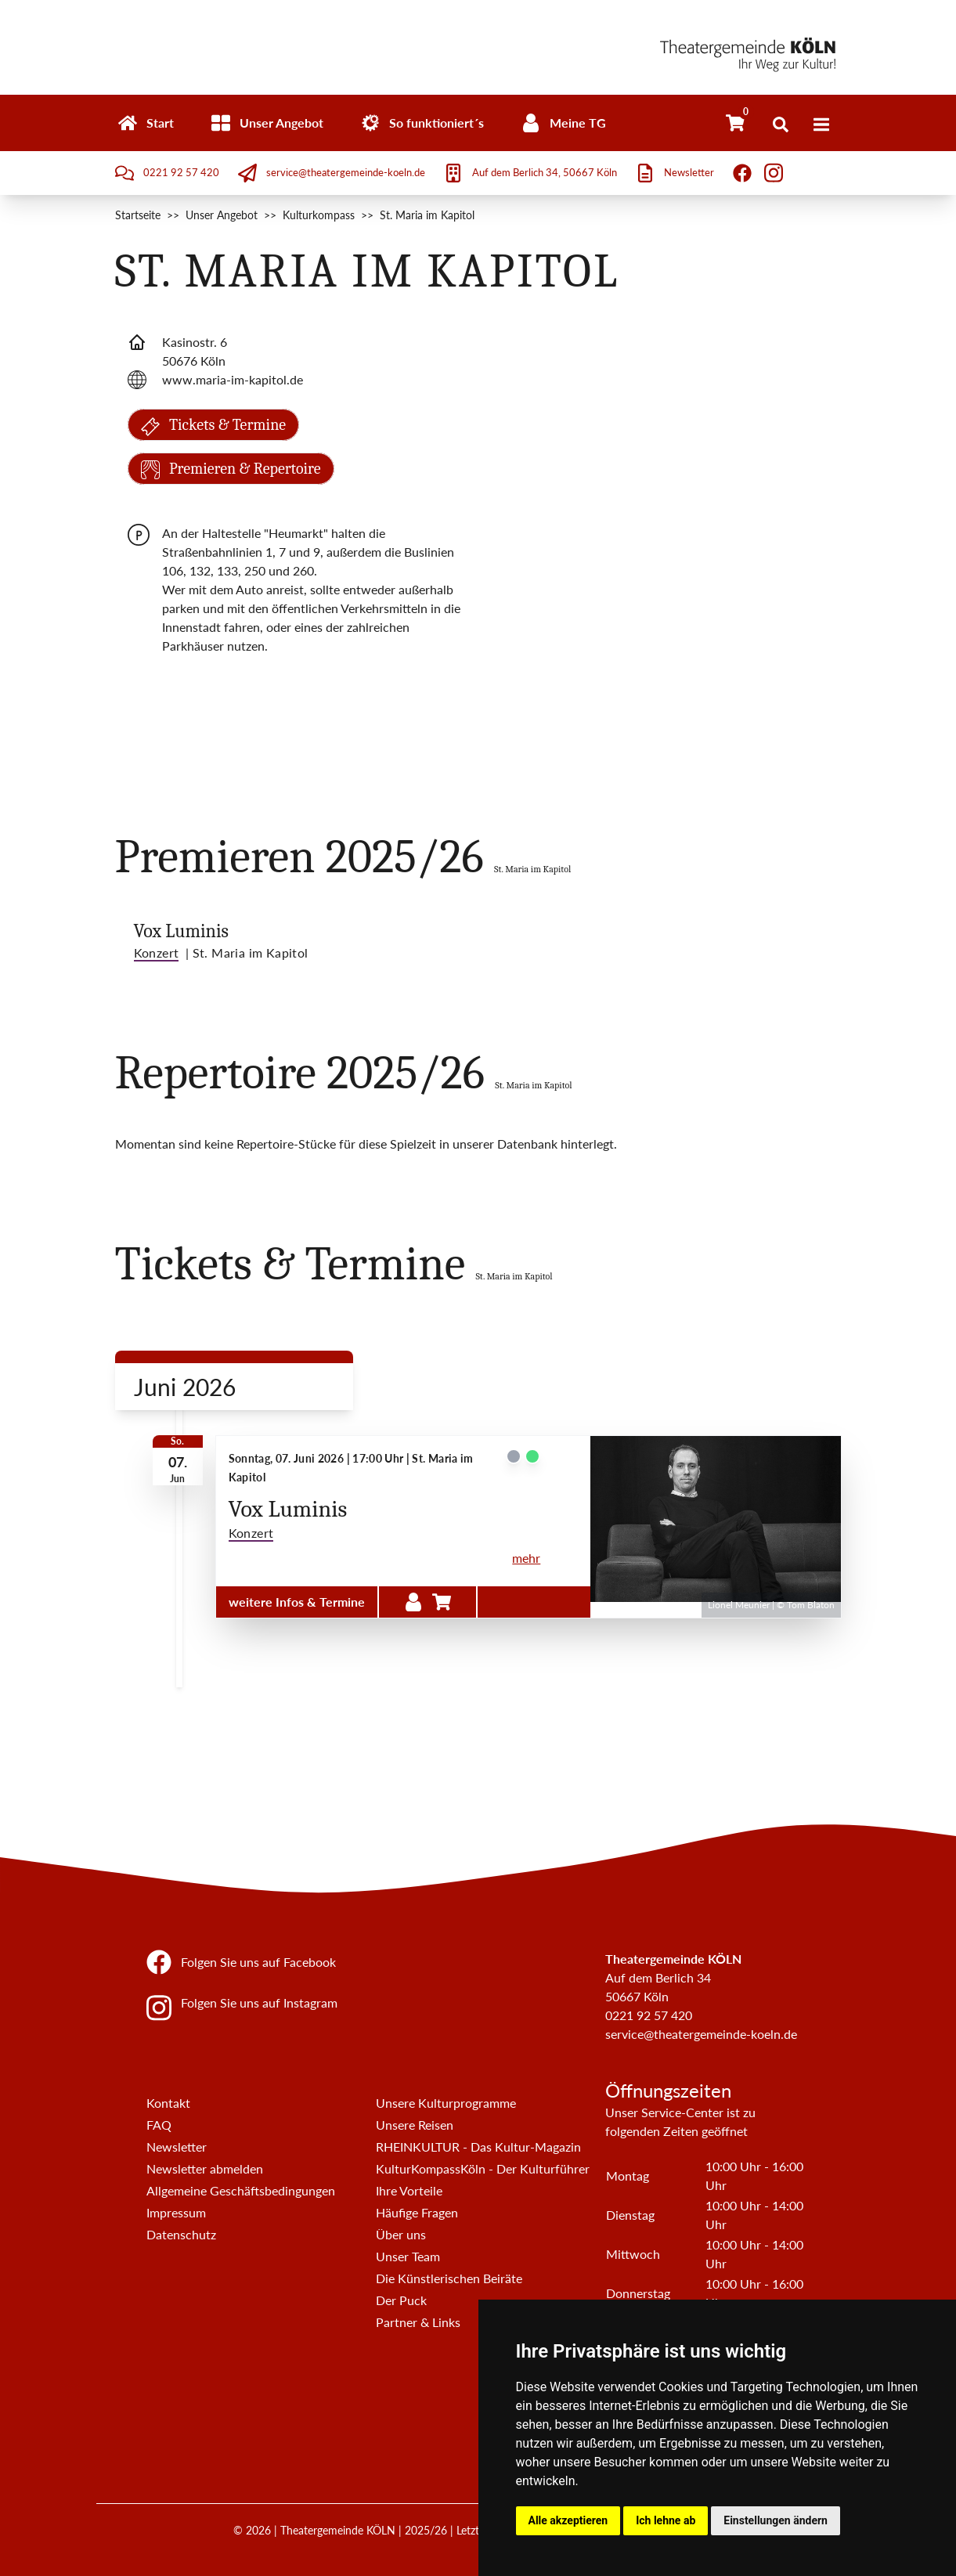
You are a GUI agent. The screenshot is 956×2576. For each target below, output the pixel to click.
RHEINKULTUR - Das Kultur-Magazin (478, 2146)
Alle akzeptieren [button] (568, 2520)
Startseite (138, 215)
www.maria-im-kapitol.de (232, 379)
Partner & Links (418, 2321)
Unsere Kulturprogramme (446, 2102)
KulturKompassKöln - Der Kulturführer (483, 2168)
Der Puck (401, 2300)
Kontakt (168, 2102)
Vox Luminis (181, 931)
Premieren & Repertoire (231, 469)
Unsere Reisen (414, 2124)
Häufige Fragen (417, 2212)
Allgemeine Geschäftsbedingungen (240, 2190)
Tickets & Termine (214, 426)
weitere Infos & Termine (297, 1601)
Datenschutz (181, 2234)
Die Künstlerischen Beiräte (449, 2278)
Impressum (176, 2212)
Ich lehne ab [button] (665, 2520)
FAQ (158, 2124)
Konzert (251, 1532)
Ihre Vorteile (409, 2190)
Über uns (401, 2234)
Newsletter (176, 2146)
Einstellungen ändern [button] (775, 2520)
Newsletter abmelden (204, 2168)
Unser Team (408, 2256)
